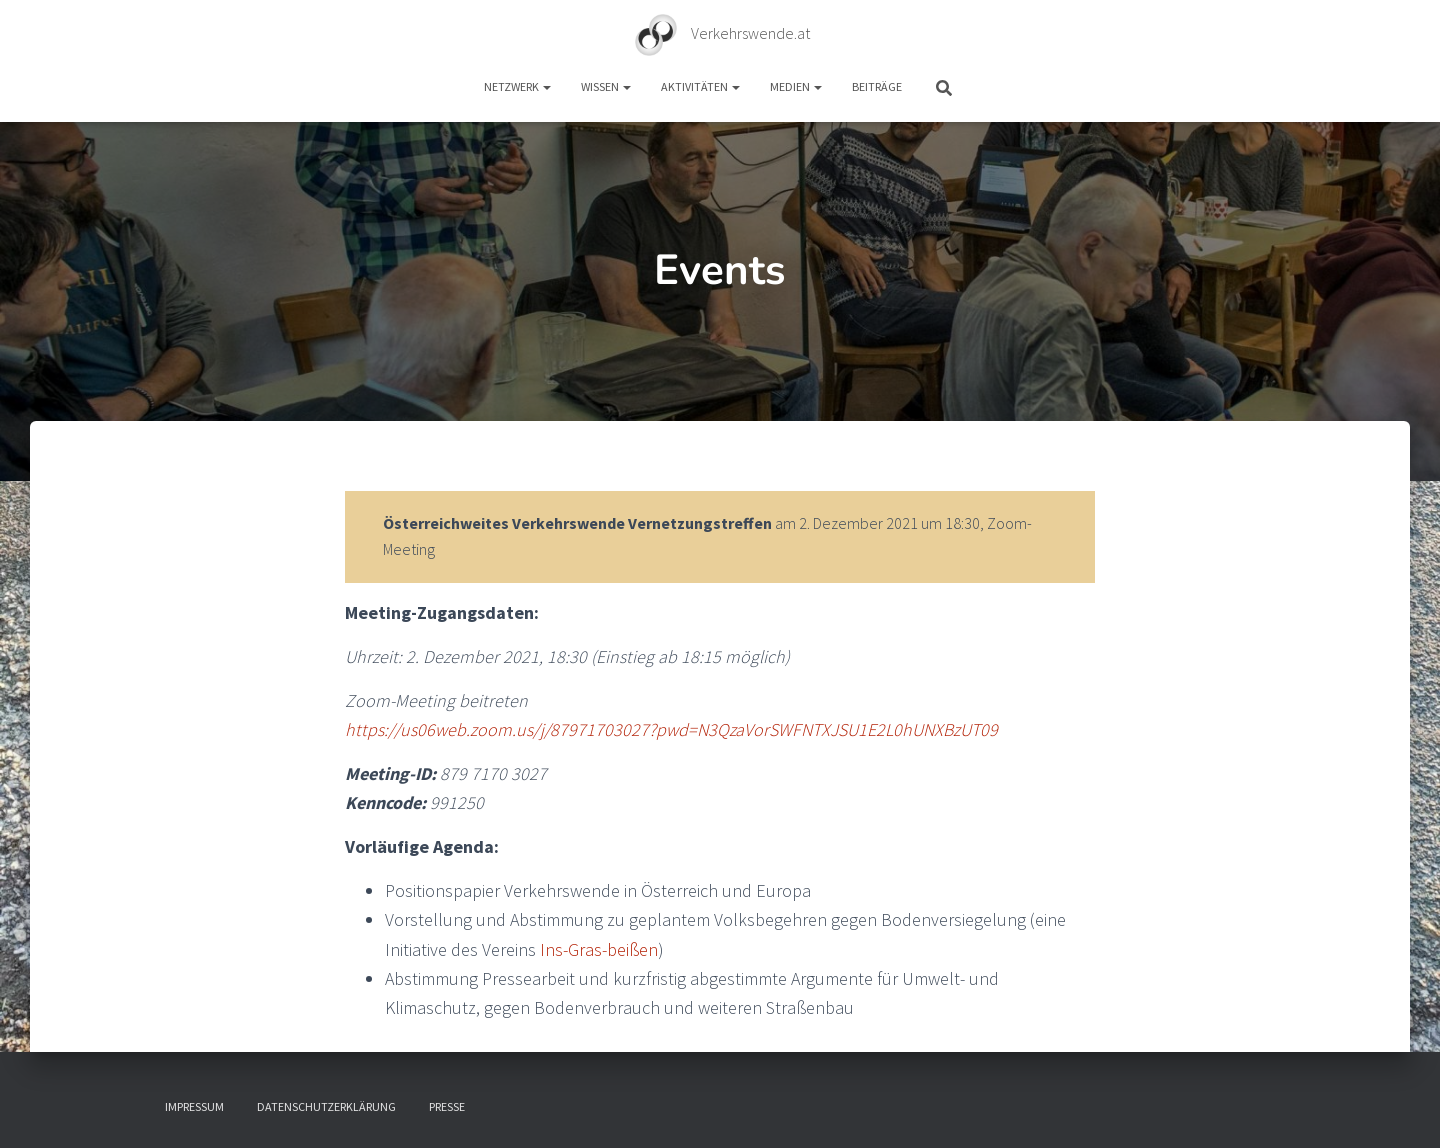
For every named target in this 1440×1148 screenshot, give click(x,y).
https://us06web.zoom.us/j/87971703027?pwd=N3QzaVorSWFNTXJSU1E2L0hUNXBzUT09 (671, 729)
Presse (447, 1106)
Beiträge (877, 86)
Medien (796, 86)
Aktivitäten (700, 86)
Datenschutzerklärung (326, 1106)
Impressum (194, 1106)
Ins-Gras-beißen (599, 949)
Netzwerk (517, 86)
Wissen (606, 86)
